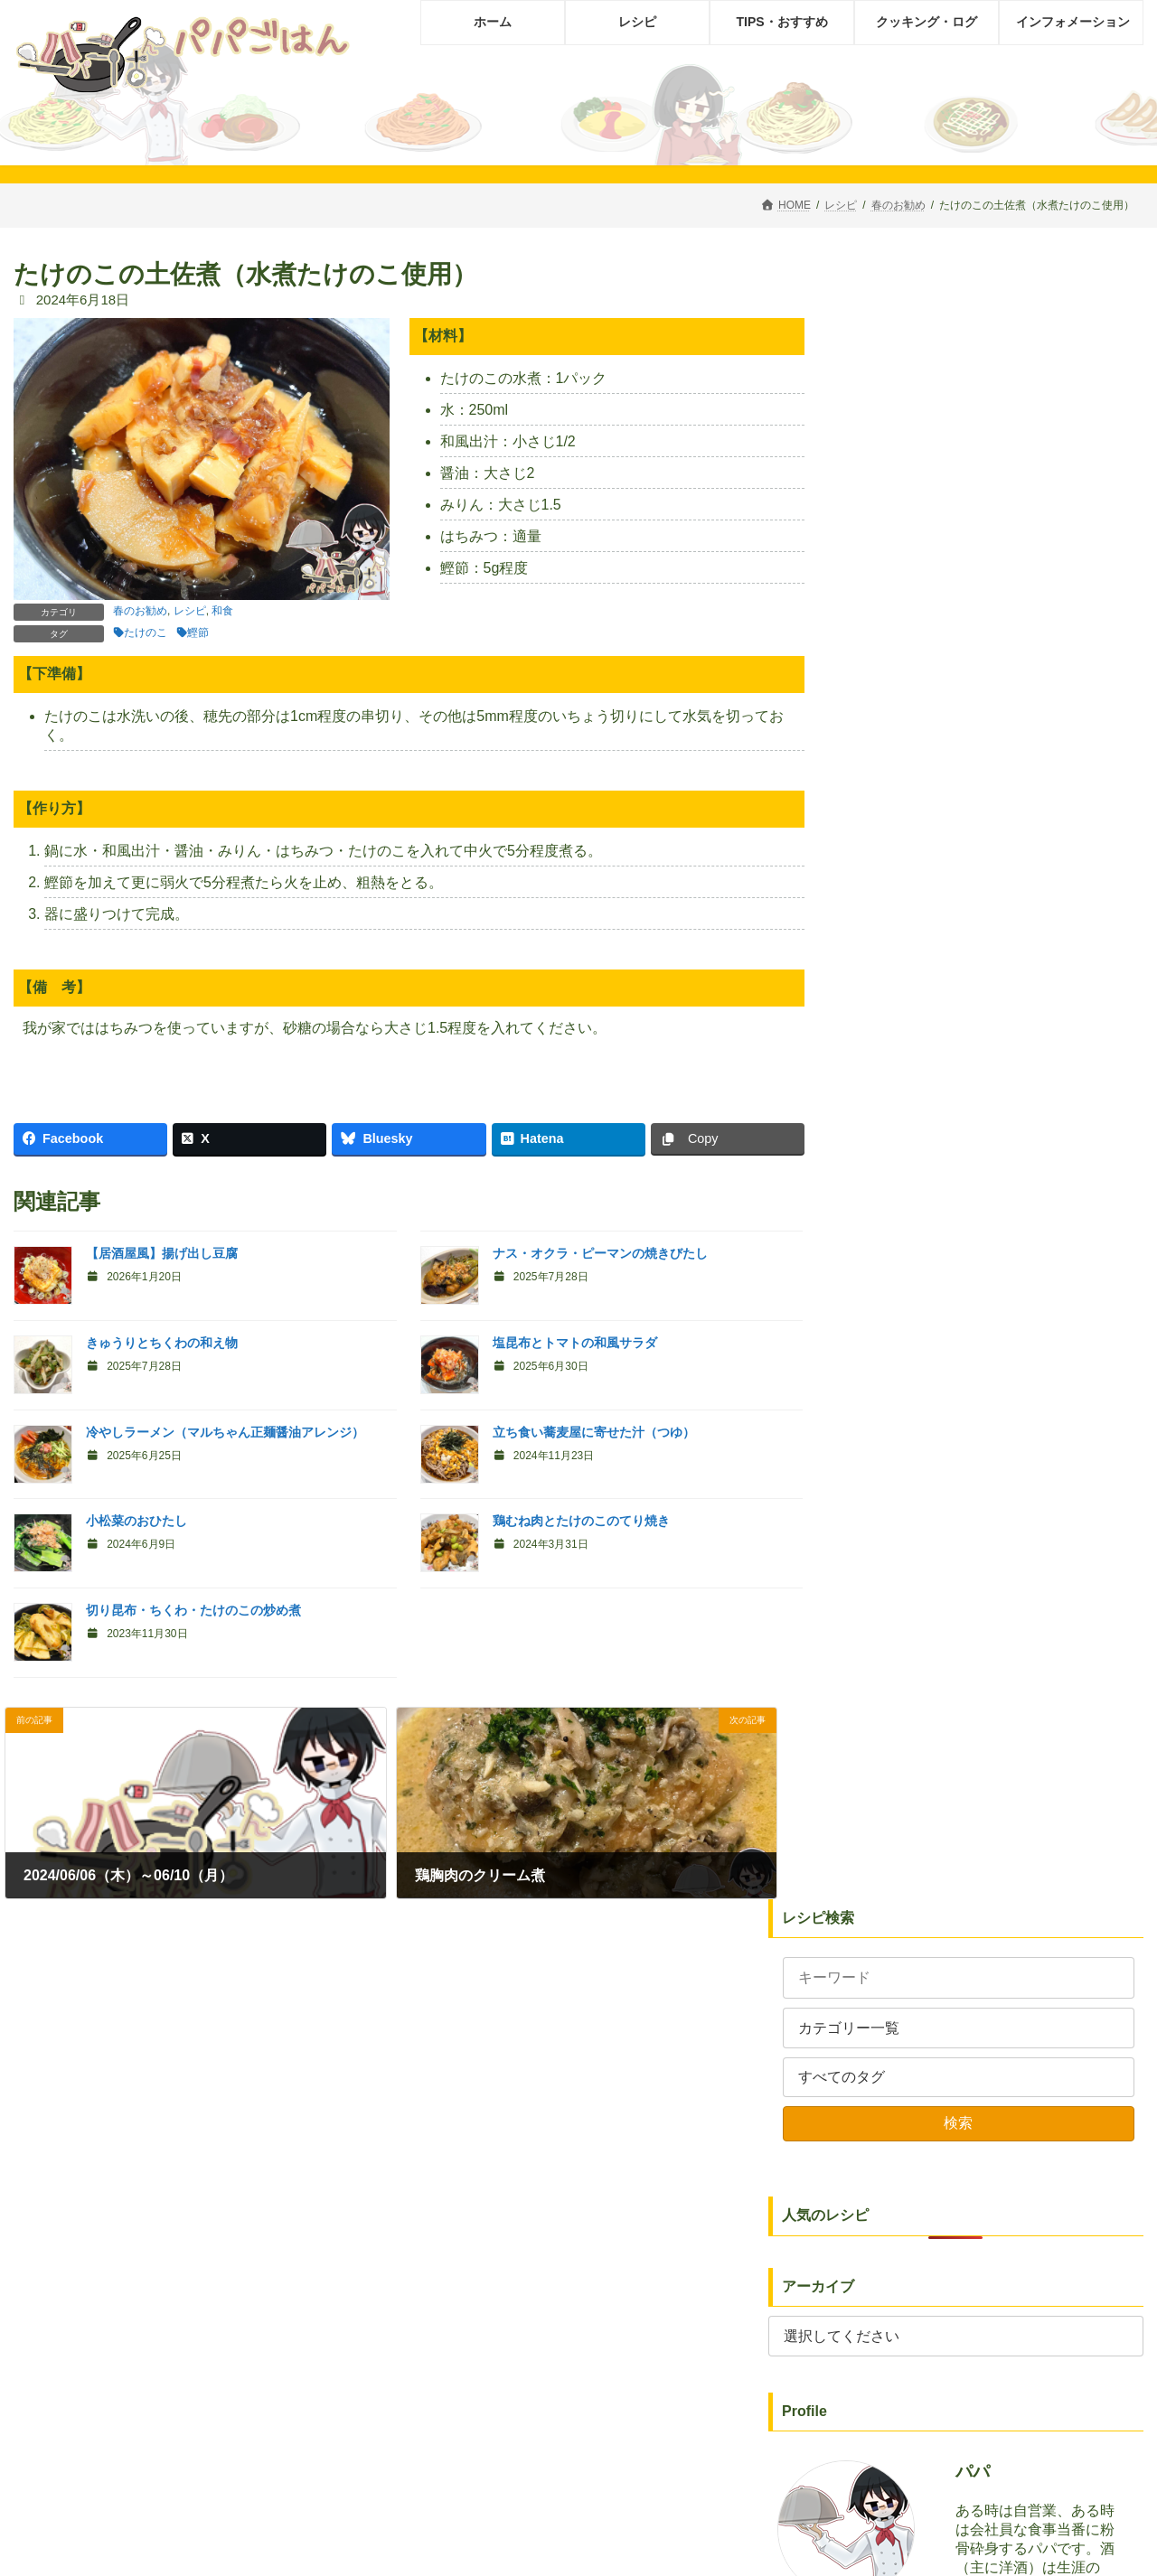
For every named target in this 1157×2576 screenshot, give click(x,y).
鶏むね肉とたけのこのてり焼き (581, 1520)
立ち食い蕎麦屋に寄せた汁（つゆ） (594, 1432)
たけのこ (145, 632)
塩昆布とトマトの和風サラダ (575, 1342)
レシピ (190, 610)
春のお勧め (140, 610)
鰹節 (198, 632)
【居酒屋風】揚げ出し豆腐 (162, 1253)
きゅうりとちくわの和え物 (162, 1342)
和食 (222, 610)
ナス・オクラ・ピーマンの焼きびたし (600, 1253)
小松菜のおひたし (136, 1520)
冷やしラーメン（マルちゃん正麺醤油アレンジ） (225, 1432)
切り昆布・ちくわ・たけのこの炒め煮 (193, 1610)
